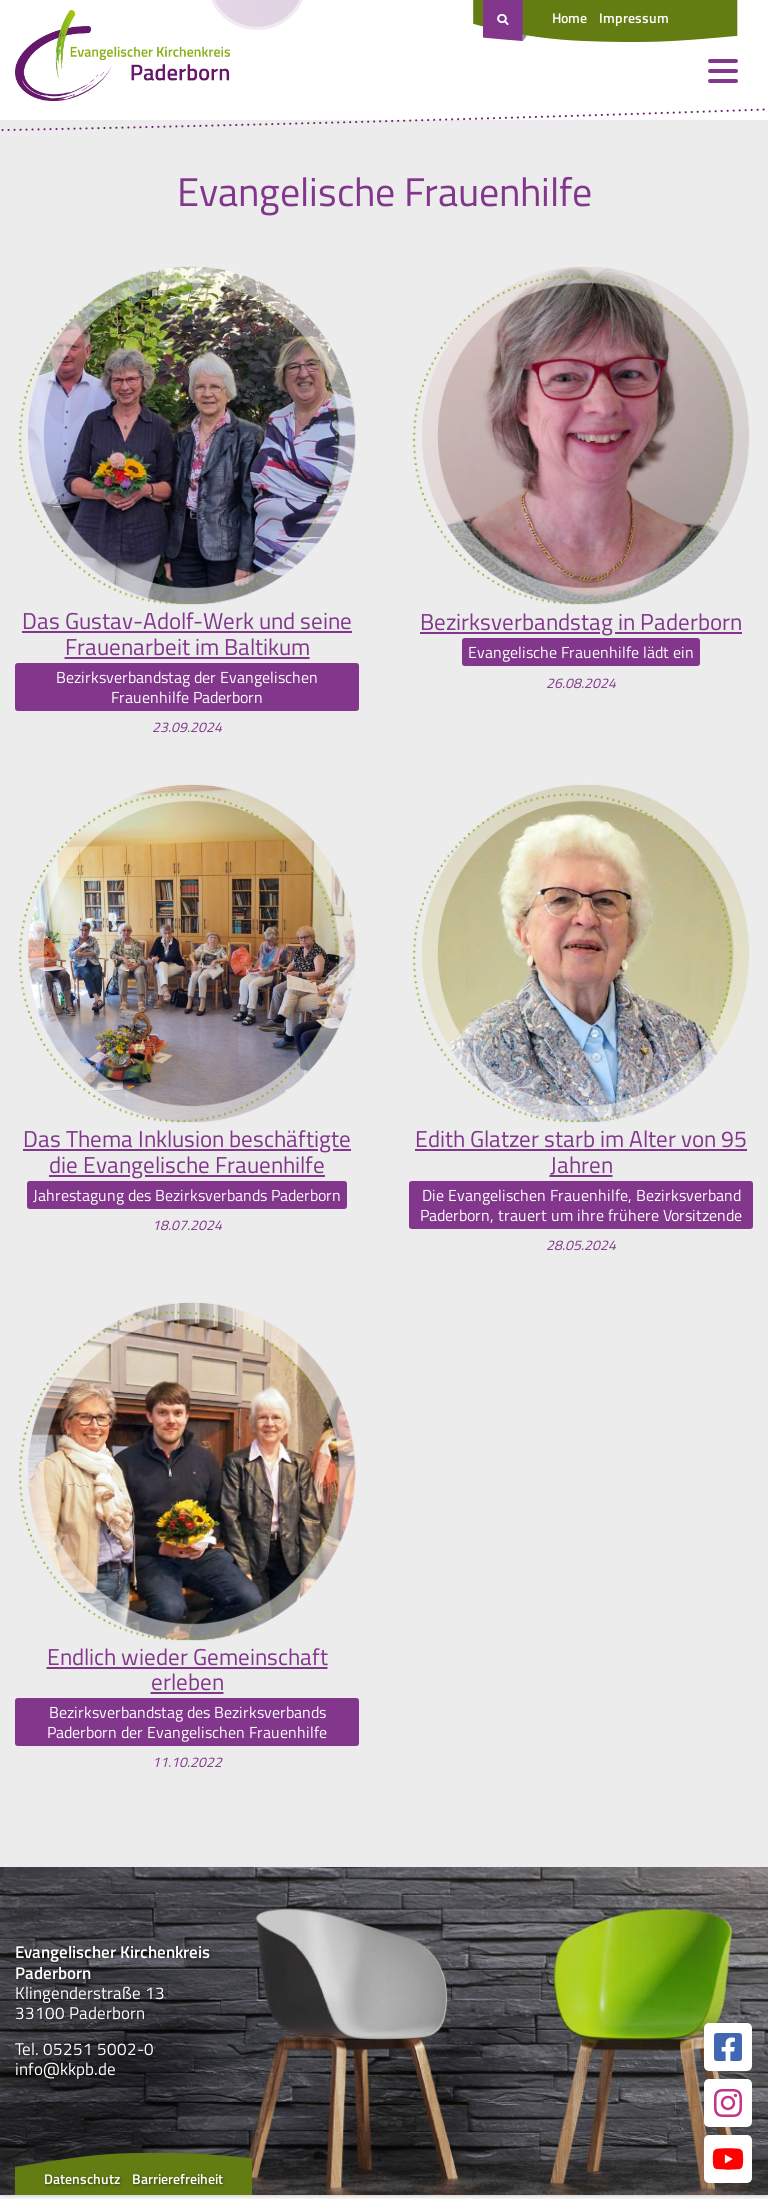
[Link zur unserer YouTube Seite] (728, 2163)
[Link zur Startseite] (122, 60)
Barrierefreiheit (177, 2182)
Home (569, 17)
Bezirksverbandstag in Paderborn (581, 621)
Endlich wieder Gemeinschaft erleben (187, 1672)
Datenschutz (82, 2182)
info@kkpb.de (65, 2073)
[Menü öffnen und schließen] (723, 75)
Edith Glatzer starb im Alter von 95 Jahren (581, 1153)
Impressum (634, 17)
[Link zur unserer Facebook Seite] (728, 2051)
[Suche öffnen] (505, 21)
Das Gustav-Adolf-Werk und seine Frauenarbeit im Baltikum (187, 634)
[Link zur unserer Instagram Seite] (728, 2107)
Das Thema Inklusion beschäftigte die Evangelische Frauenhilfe (187, 1153)
